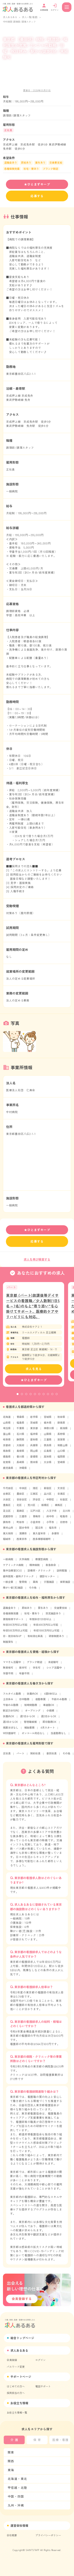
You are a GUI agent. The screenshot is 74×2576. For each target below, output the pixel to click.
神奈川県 (49, 1432)
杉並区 (64, 1503)
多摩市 (55, 1537)
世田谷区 (22, 1503)
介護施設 (49, 1585)
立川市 (66, 1514)
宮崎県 (61, 1465)
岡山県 (34, 1454)
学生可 (36, 1671)
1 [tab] (18, 1397)
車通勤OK (48, 1708)
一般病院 (8, 1563)
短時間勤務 (30, 1708)
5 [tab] (35, 1397)
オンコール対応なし (33, 1737)
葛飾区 (20, 1514)
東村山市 (8, 1531)
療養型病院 (41, 1563)
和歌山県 (62, 1448)
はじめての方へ (16, 2386)
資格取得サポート (13, 1622)
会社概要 (12, 2535)
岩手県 (34, 1420)
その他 (33, 1591)
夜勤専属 (40, 1703)
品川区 (48, 1497)
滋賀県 (61, 1443)
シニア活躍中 (54, 1671)
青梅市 (36, 1520)
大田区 (7, 1503)
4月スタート (47, 1731)
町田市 (20, 1525)
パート (20, 1757)
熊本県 (34, 1465)
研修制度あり (56, 1639)
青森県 (20, 1420)
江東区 (34, 1497)
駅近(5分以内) (11, 1714)
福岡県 (61, 1460)
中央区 (23, 1491)
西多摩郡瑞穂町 (42, 1542)
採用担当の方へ (16, 2393)
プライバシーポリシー (48, 2535)
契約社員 (35, 1757)
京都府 (7, 1448)
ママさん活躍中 (12, 1665)
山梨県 (48, 1437)
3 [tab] (26, 1397)
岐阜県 (7, 1443)
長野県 (61, 1437)
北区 (19, 1508)
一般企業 (8, 1585)
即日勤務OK (49, 1725)
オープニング (32, 1714)
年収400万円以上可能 (45, 1628)
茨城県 (34, 1426)
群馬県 (61, 1426)
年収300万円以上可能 (15, 1628)
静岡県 (20, 1443)
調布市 (7, 1525)
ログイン (40, 2360)
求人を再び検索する (37, 1259)
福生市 (53, 1531)
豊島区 (7, 1508)
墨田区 (20, 1497)
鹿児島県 (8, 1471)
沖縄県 (23, 1471)
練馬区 (59, 1508)
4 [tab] (31, 1397)
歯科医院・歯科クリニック (18, 1579)
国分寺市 (24, 1531)
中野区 (50, 1503)
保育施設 (65, 1585)
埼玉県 (7, 1432)
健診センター (47, 1579)
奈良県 (48, 1448)
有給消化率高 (35, 1639)
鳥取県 (7, 1454)
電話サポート (43, 2386)
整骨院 (23, 1585)
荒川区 (31, 1508)
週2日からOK (48, 1719)
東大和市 (8, 1537)
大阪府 (20, 1448)
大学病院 (24, 1563)
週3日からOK (10, 1725)
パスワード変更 (16, 2367)
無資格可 (8, 1671)
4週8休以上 (50, 1697)
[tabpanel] (33, 1337)
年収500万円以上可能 (15, 1634)
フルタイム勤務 (12, 1697)
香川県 (20, 1460)
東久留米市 (39, 1537)
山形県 (7, 1426)
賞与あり (43, 1611)
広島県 (48, 1454)
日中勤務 (24, 1703)
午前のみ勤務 (59, 1703)
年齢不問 (24, 1677)
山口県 (61, 1454)
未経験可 (53, 1665)
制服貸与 (8, 1645)
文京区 (61, 1491)
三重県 (48, 1443)
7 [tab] (44, 1397)
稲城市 (7, 1542)
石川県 (20, 1437)
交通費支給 (60, 1611)
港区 (35, 1491)
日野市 (64, 1525)
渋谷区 (36, 1503)
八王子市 (51, 1514)
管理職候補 (30, 1725)
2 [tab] (22, 1397)
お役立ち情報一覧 (17, 2412)
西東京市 (22, 1542)
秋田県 (61, 1420)
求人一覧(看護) (30, 17)
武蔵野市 (8, 1520)
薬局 (35, 1585)
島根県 (20, 1454)
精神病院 (34, 1568)
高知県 (48, 1460)
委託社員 (51, 1757)
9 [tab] (52, 1397)
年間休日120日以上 (40, 1622)
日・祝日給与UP (12, 1639)
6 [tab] (39, 1397)
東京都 (34, 1432)
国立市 (39, 1531)
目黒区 (61, 1497)
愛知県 (34, 1443)
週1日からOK (27, 1719)
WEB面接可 (9, 1737)
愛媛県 (34, 1460)
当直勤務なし (58, 1737)
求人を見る (34, 1372)
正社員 (7, 1757)
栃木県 (48, 1426)
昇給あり (27, 1611)
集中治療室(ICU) (12, 1574)
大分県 (48, 1465)
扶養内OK (32, 1697)
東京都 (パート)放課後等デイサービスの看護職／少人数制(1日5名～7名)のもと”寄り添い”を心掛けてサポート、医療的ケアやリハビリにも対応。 (33, 1309)
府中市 (50, 1520)
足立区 (7, 1514)
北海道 (7, 1420)
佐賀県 (7, 1465)
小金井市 (35, 1525)
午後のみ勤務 (10, 1708)
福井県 (34, 1437)
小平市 (50, 1525)
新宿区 (48, 1491)
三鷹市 (23, 1520)
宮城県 (48, 1420)
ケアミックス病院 (13, 1568)
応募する (37, 196)
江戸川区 (35, 1514)
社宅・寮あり (32, 1617)
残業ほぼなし (10, 1731)
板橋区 (45, 1508)
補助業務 (29, 1731)
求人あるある (10, 17)
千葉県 (20, 1432)
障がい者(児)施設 (13, 1591)
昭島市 (64, 1520)
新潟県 (64, 1432)
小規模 (50, 1714)
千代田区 (8, 1491)
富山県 (7, 1437)
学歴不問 (8, 1677)
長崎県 (20, 1465)
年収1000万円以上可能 (46, 1634)
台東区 (7, 1497)
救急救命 (51, 1568)
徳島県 (7, 1460)
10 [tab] (57, 1397)
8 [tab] (48, 1397)
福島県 (20, 1426)
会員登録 (12, 2360)
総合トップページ (22, 2338)
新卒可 (23, 1671)
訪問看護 (62, 1574)
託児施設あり (53, 1617)
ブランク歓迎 (34, 1665)
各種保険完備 (10, 1617)
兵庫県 (34, 1448)
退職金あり (9, 1611)
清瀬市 (23, 1537)
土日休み (8, 1703)
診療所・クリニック (39, 1574)
